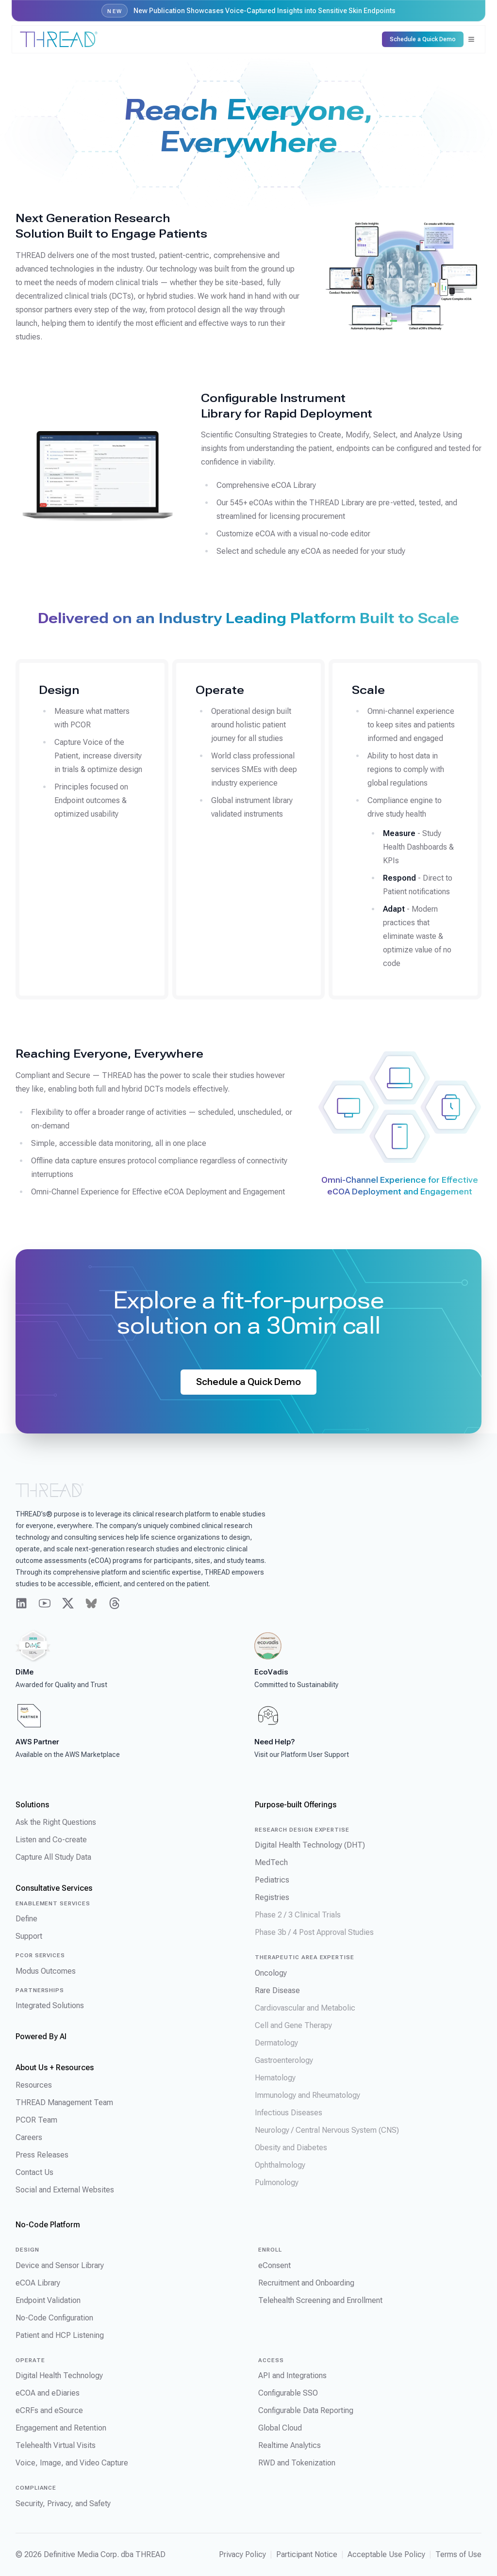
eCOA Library (38, 2282)
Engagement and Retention (61, 2427)
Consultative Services (54, 1888)
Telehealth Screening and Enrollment (320, 2300)
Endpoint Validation (48, 2300)
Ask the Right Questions (56, 1822)
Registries (272, 1897)
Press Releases (42, 2154)
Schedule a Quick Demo (248, 1382)
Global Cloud (280, 2427)
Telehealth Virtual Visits (56, 2445)
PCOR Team (36, 2120)
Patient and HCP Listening (60, 2335)
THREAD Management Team (64, 2102)
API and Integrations (292, 2375)
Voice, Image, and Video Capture (72, 2462)
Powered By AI (41, 2036)
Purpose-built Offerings (295, 1804)
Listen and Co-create (51, 1839)
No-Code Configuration (54, 2317)
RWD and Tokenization (296, 2462)
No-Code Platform (48, 2224)
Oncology (271, 1973)
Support (29, 1936)
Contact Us (34, 2172)
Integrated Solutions (50, 2005)
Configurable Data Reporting (305, 2410)
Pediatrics (272, 1879)
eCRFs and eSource (49, 2410)
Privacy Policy (242, 2554)
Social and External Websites (65, 2189)
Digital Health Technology (59, 2375)
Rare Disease (277, 1990)
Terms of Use (458, 2554)
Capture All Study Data (53, 1857)
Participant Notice (306, 2554)
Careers (29, 2137)
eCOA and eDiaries (48, 2393)
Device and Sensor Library (60, 2265)
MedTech (271, 1862)
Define (26, 1918)
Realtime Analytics (289, 2445)
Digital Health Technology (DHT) (310, 1845)
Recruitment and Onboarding (306, 2282)
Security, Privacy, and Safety (63, 2503)
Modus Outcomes (46, 1971)
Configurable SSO (288, 2393)
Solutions (32, 1804)
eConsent (274, 2265)
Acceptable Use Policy (386, 2554)
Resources (34, 2085)
